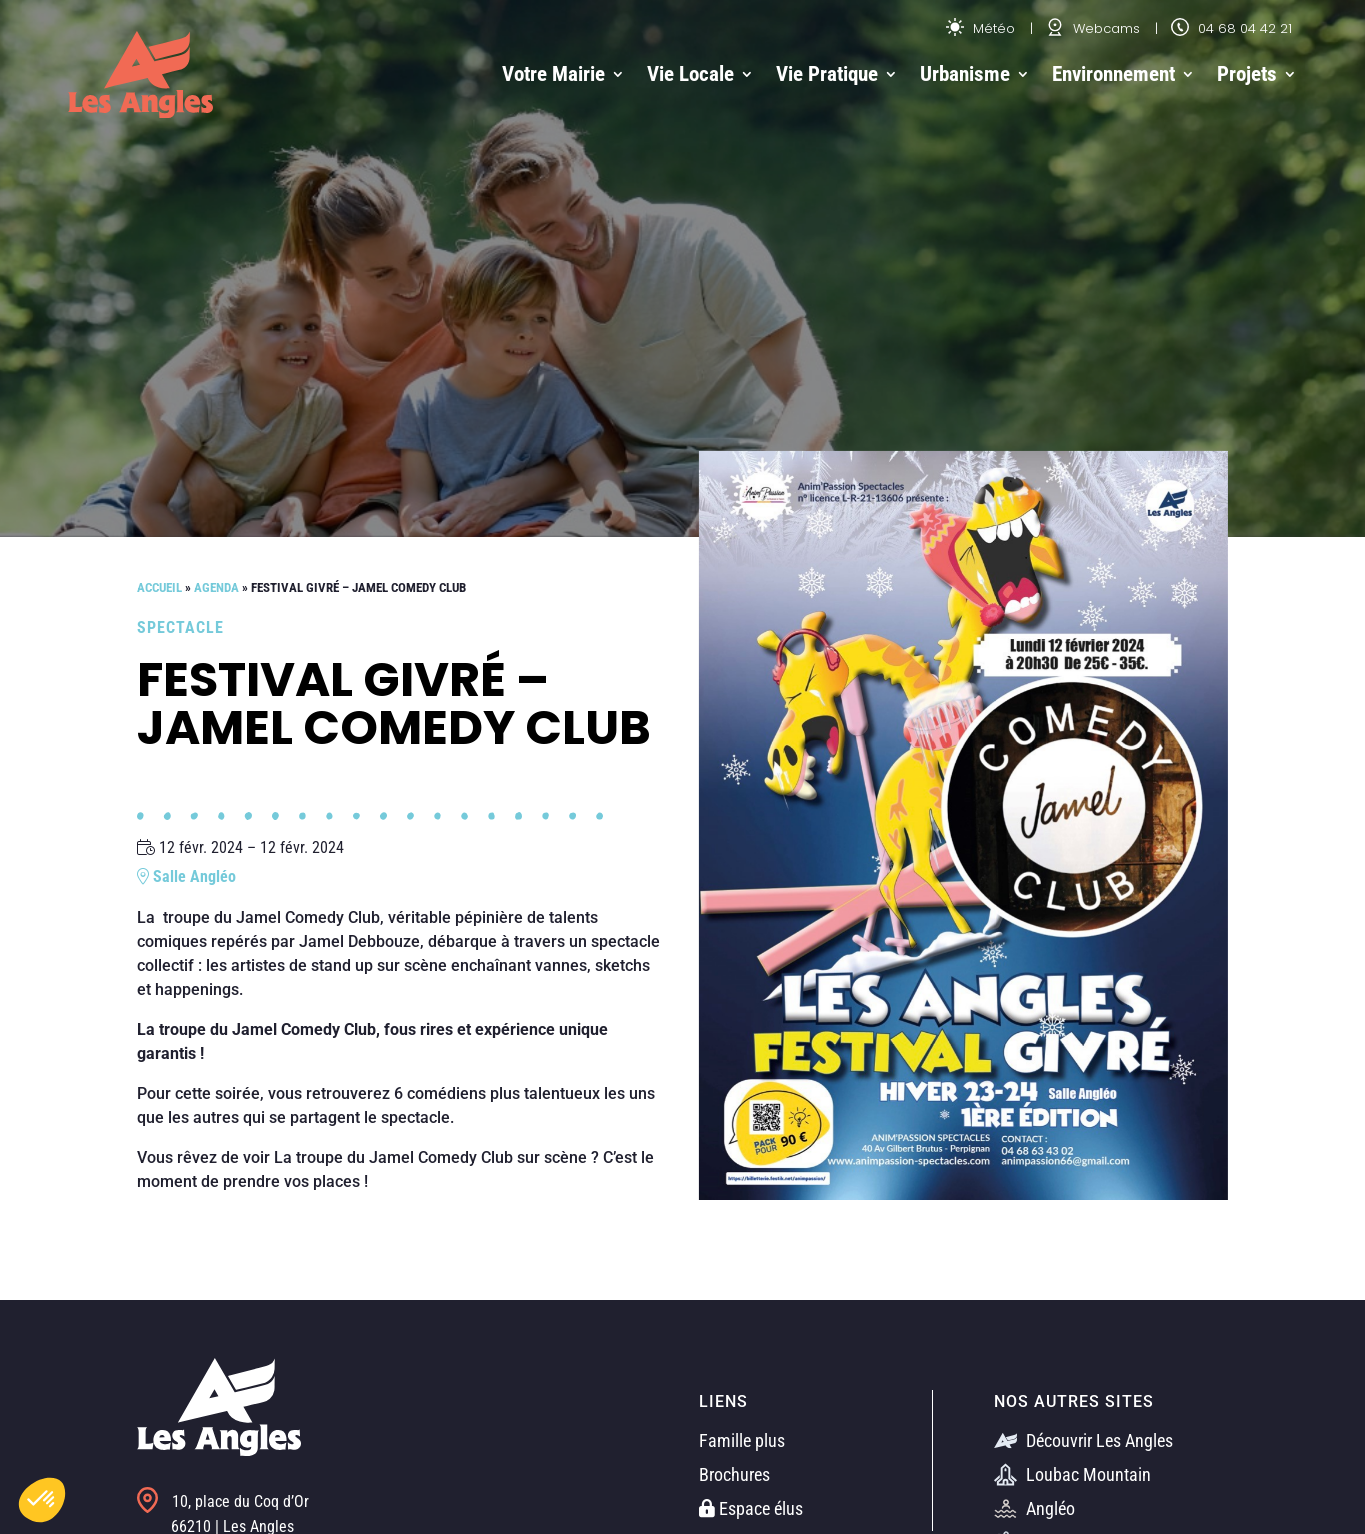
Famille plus (742, 1440)
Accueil (159, 587)
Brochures (734, 1474)
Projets (1247, 74)
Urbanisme (965, 74)
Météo (980, 28)
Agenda (216, 587)
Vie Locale (690, 74)
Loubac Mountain (1072, 1474)
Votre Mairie (553, 74)
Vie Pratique (827, 74)
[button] (42, 1500)
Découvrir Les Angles (1083, 1440)
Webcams (1093, 28)
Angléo (1034, 1508)
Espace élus (751, 1508)
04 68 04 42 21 (1231, 28)
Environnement (1113, 74)
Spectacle (180, 627)
